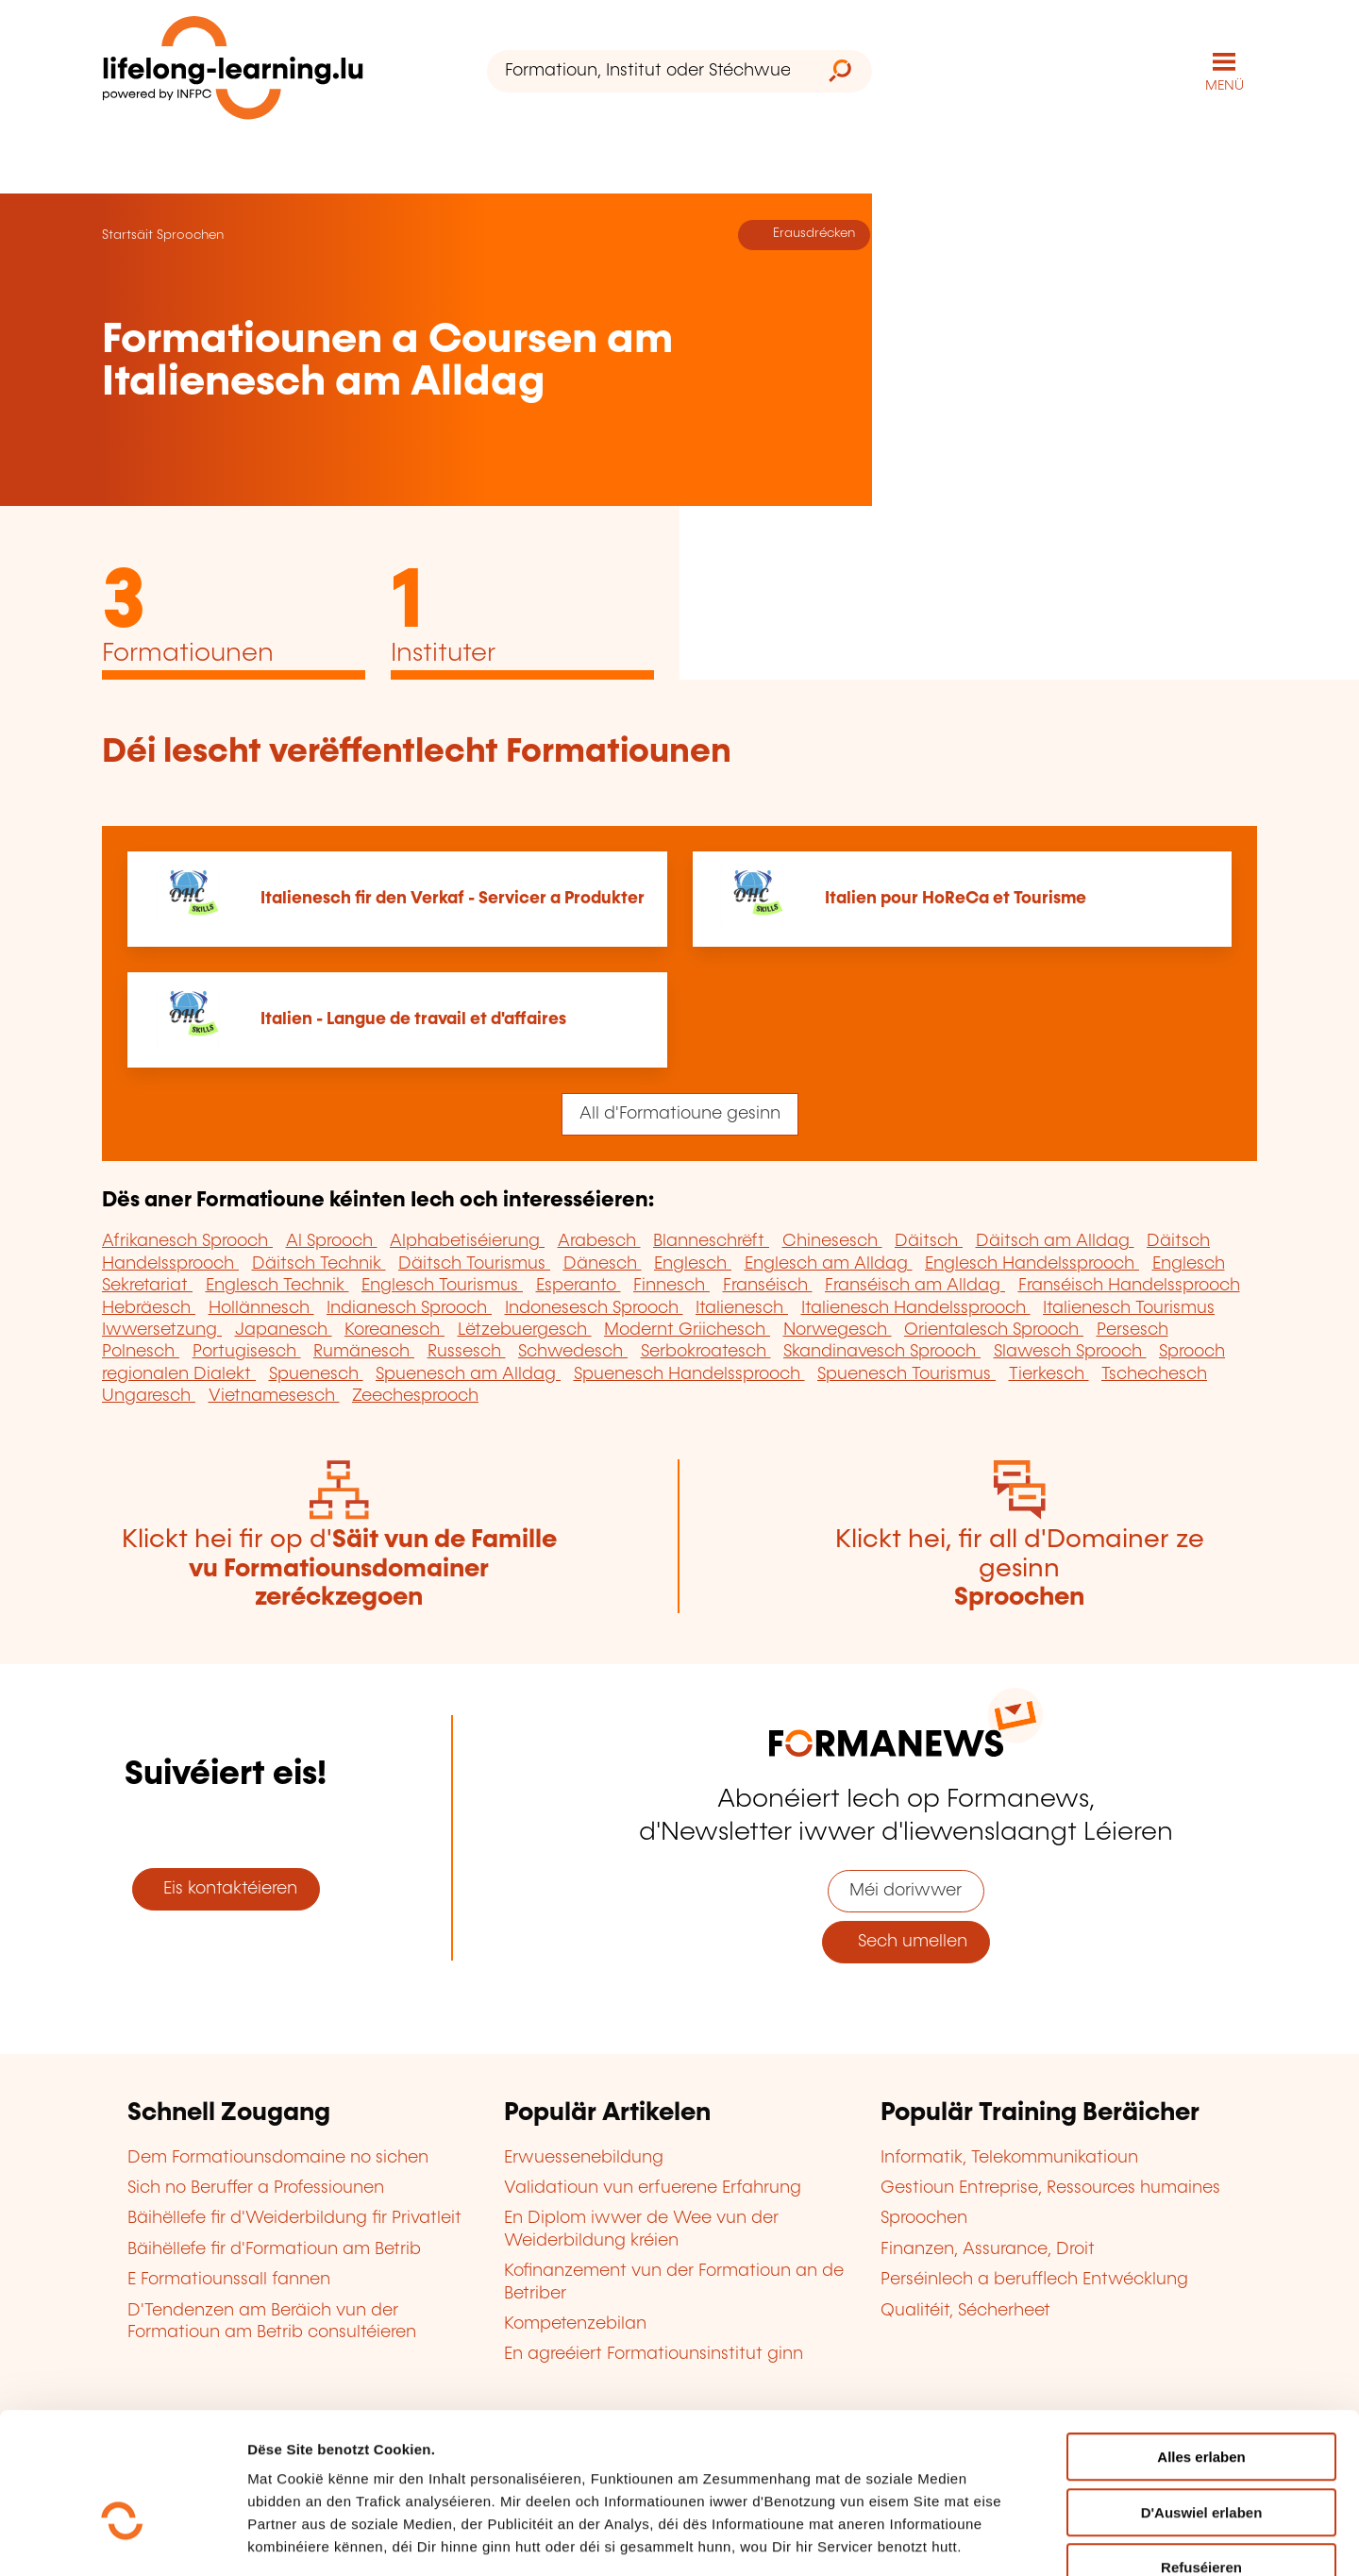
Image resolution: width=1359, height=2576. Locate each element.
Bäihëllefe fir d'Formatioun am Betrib (274, 2248)
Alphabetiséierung (467, 1241)
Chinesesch (832, 1241)
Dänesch (602, 1262)
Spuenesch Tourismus (906, 1373)
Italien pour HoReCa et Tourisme (955, 897)
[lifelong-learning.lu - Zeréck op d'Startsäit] (233, 71)
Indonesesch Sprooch (594, 1307)
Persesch (1132, 1329)
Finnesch (671, 1284)
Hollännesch (261, 1307)
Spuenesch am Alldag (468, 1373)
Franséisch (768, 1284)
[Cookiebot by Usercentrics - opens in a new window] (122, 2539)
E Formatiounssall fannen (228, 2278)
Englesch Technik (277, 1284)
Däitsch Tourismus (474, 1262)
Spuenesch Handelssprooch (689, 1373)
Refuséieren (1201, 2456)
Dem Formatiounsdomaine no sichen (277, 2156)
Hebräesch (148, 1307)
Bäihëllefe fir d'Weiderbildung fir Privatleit (294, 2218)
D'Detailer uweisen (1137, 2539)
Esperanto (578, 1284)
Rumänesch (363, 1351)
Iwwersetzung (162, 1329)
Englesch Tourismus (442, 1284)
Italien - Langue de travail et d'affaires (413, 1018)
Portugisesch (247, 1351)
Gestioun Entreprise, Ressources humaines (1050, 2187)
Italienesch (742, 1307)
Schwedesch (573, 1351)
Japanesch (283, 1329)
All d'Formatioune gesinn (679, 1112)
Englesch (692, 1262)
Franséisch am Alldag (915, 1284)
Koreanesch (394, 1329)
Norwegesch (837, 1329)
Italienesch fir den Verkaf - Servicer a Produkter (452, 897)
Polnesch (140, 1351)
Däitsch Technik (319, 1262)
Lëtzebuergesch (525, 1329)
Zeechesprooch (415, 1395)
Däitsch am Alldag (1055, 1241)
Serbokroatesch (706, 1351)
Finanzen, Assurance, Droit (988, 2248)
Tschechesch (1154, 1373)
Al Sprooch (332, 1241)
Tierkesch (1049, 1373)
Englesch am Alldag (829, 1262)
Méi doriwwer (905, 1890)
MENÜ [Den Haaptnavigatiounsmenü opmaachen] (1224, 85)
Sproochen (190, 234)
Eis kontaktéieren (225, 1887)
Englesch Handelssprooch (1032, 1262)
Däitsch (929, 1241)
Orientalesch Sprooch (993, 1329)
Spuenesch (316, 1373)
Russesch (467, 1351)
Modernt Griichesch (687, 1329)
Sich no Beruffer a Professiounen (255, 2187)
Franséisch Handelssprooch (1129, 1284)
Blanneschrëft (711, 1241)
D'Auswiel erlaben (1202, 2401)
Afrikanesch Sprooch (187, 1241)
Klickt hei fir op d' (339, 1567)
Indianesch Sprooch (409, 1307)
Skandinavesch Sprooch (882, 1351)
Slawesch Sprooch (1070, 1351)
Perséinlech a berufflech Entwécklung (1034, 2278)
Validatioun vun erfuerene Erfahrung (652, 2187)
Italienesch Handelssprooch (916, 1307)
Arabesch (599, 1241)
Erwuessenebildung (583, 2156)
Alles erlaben (1201, 2345)
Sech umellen (905, 1941)
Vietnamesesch (274, 1395)
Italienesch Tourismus (1129, 1307)
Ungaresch (148, 1395)
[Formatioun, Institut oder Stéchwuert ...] (647, 71)
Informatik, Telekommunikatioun (1009, 2156)
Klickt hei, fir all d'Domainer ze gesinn (1019, 1567)
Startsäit (127, 234)
